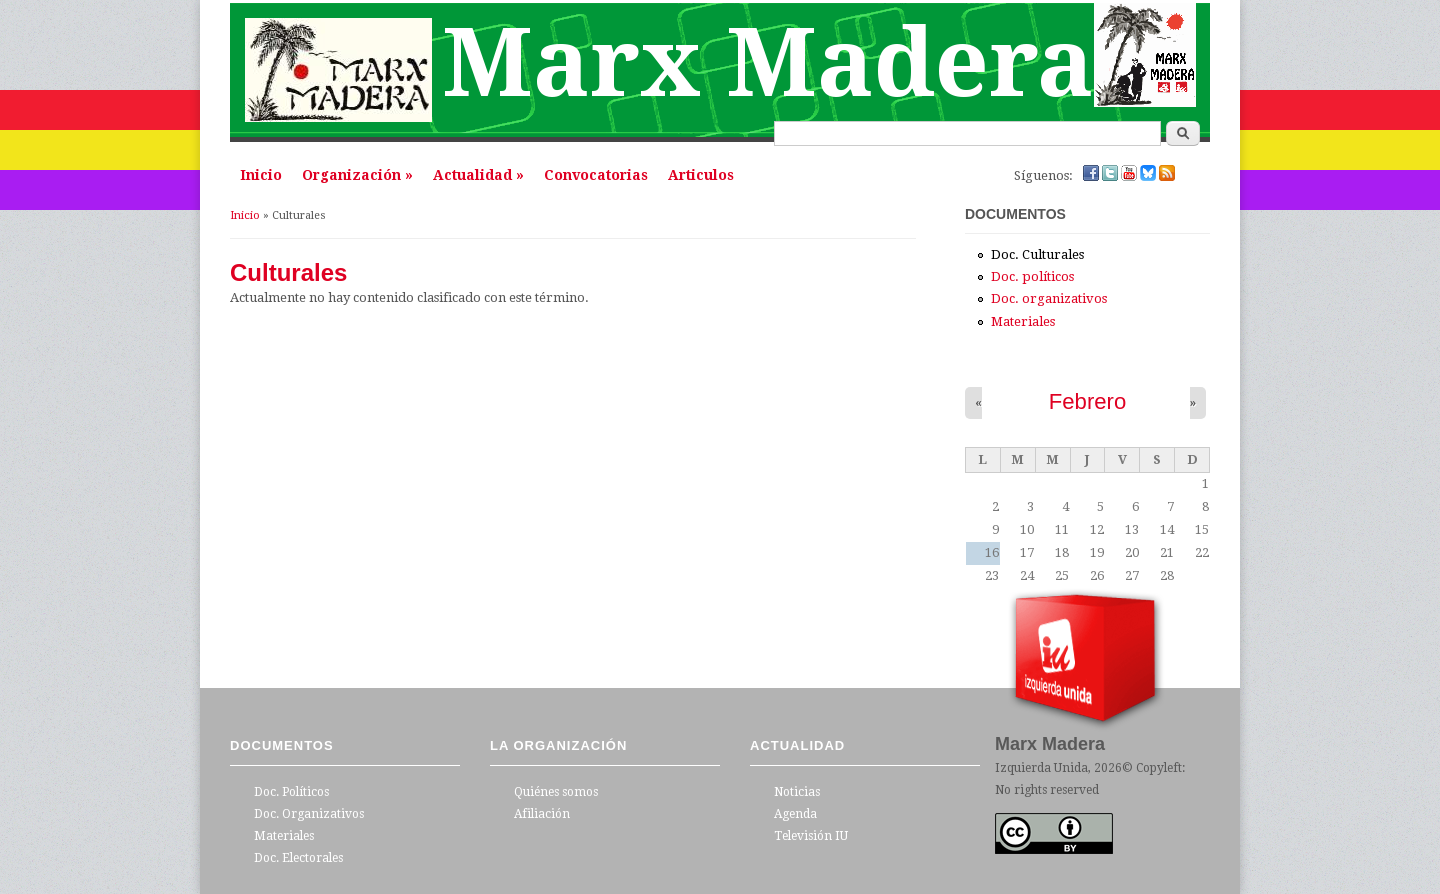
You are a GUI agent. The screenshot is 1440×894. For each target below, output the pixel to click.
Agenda (795, 814)
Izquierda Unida (1041, 768)
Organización (357, 175)
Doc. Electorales (298, 858)
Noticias (797, 792)
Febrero (1087, 401)
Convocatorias (596, 175)
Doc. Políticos (291, 792)
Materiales (1023, 321)
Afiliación (542, 814)
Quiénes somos (556, 792)
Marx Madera (768, 63)
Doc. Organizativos (309, 814)
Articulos (701, 175)
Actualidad (478, 175)
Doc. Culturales (1037, 254)
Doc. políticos (1032, 276)
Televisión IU (811, 836)
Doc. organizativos (1049, 298)
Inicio (261, 175)
